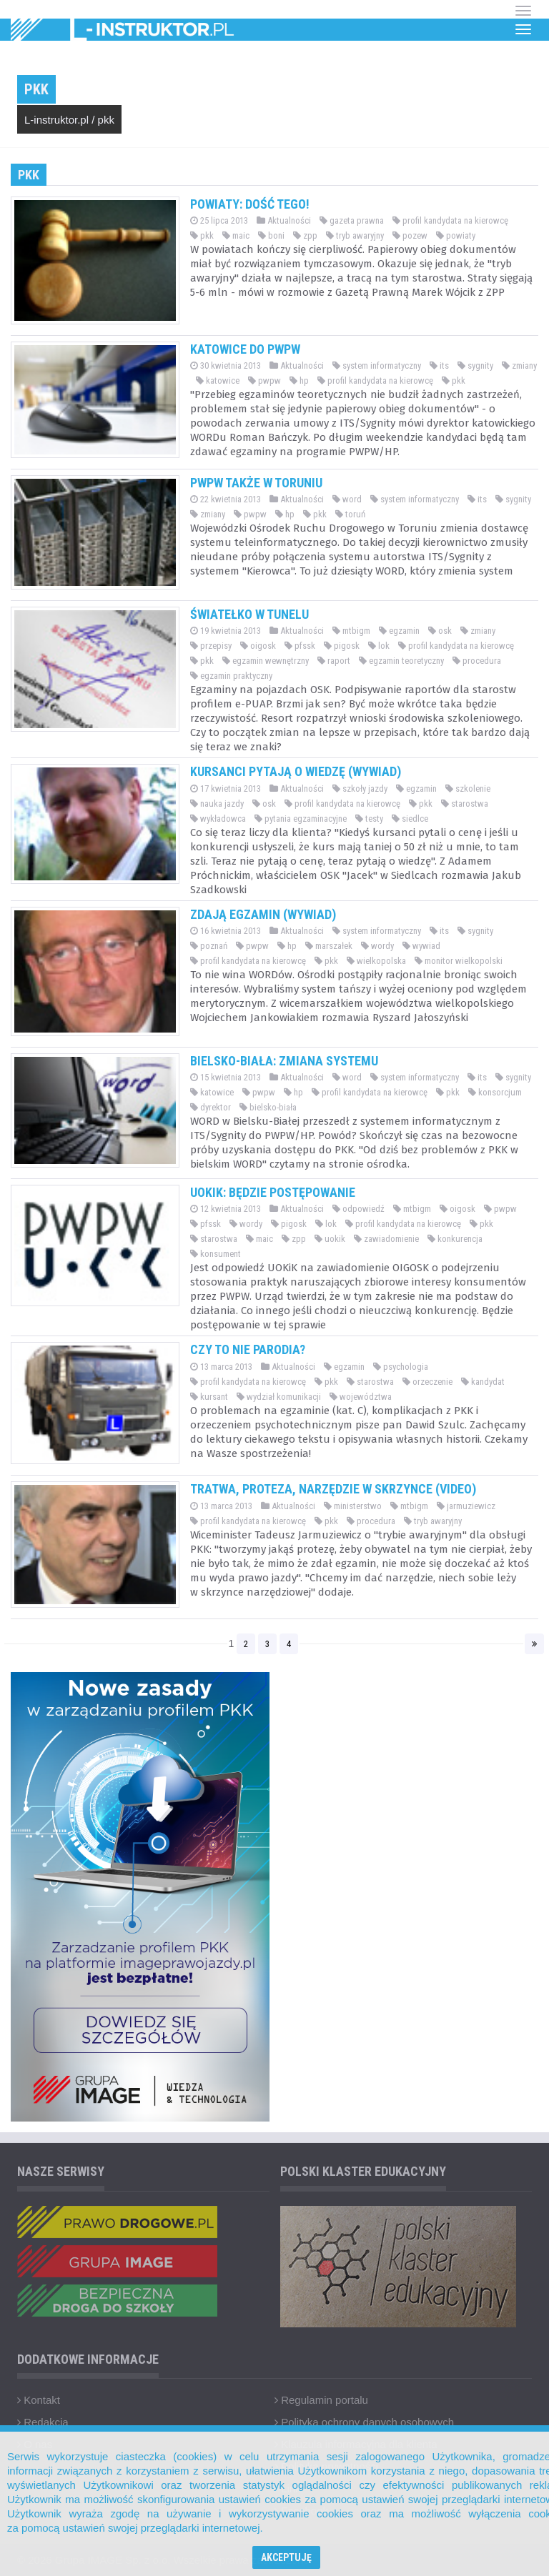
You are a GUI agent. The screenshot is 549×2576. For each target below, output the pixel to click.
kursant (209, 1396)
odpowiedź (358, 1208)
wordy (377, 945)
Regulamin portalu (321, 2400)
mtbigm (351, 630)
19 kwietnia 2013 (225, 630)
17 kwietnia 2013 (225, 788)
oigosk (258, 645)
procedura (476, 660)
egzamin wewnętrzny (265, 660)
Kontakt (38, 2400)
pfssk (300, 645)
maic (235, 235)
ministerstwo (353, 1506)
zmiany (519, 365)
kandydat (483, 1381)
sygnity (475, 365)
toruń (350, 514)
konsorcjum (495, 1092)
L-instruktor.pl (56, 120)
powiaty (455, 235)
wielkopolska (376, 960)
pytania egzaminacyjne (300, 818)
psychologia (400, 1366)
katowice (217, 380)
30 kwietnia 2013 (225, 365)
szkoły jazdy (359, 788)
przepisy (211, 645)
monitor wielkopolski (459, 960)
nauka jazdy (217, 803)
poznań (208, 945)
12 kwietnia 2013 (225, 1208)
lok (379, 645)
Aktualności (284, 220)
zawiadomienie (386, 1238)
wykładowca (218, 818)
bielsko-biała (268, 1107)
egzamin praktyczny (231, 675)
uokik (330, 1238)
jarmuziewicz (466, 1506)
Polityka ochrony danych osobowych (364, 2422)
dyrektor (210, 1107)
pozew (409, 235)
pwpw (264, 380)
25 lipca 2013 (219, 220)
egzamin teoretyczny (401, 660)
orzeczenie (427, 1381)
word (347, 499)
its (439, 365)
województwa (361, 1396)
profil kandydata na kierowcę (450, 220)
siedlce (410, 818)
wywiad (421, 945)
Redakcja (43, 2422)
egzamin (399, 630)
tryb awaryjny (355, 235)
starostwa (464, 803)
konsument (215, 1253)
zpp (305, 235)
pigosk (342, 645)
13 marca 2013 (221, 1366)
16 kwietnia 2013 (225, 930)
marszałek (328, 945)
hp (299, 380)
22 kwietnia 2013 (225, 499)
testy (369, 818)
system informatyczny (376, 365)
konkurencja (455, 1238)
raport (333, 660)
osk (440, 630)
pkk (106, 120)
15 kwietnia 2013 (225, 1077)
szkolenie (467, 788)
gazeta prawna (352, 220)
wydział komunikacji (279, 1396)
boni (271, 235)
